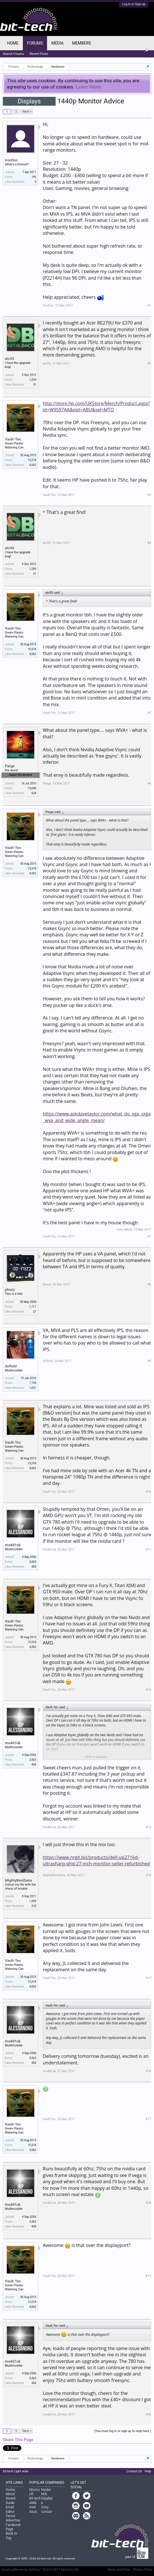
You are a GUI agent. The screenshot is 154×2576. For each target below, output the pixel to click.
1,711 (32, 1306)
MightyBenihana (18, 1880)
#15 (148, 1978)
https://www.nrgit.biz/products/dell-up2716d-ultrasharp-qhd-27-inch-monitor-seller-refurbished (96, 1860)
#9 (149, 1361)
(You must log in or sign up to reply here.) (122, 2431)
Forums (35, 43)
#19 (148, 2276)
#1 (149, 305)
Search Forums (13, 54)
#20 (148, 2414)
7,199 (32, 1383)
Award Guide (10, 2500)
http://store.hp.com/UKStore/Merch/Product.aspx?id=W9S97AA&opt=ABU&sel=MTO (96, 406)
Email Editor (10, 2509)
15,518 (32, 460)
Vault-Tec (13, 439)
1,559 (32, 1901)
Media (57, 43)
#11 (148, 1549)
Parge (10, 766)
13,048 (32, 788)
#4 (149, 543)
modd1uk (13, 1545)
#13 (148, 1827)
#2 (149, 363)
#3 (149, 495)
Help (148, 2471)
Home (13, 43)
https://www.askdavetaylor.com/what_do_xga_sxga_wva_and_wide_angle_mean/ (97, 1117)
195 (33, 177)
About (10, 2494)
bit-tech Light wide (16, 2471)
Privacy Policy (143, 2569)
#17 (148, 2119)
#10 (148, 1492)
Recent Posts (39, 54)
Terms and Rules (119, 2569)
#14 (148, 1875)
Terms (10, 2516)
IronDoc (11, 160)
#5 (149, 713)
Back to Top (11, 2535)
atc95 (9, 358)
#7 (149, 1236)
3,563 (32, 1561)
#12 (148, 1690)
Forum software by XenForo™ (40, 2569)
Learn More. (89, 87)
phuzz (10, 1289)
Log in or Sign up (133, 4)
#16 (148, 2071)
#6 (149, 783)
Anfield (11, 1366)
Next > (27, 111)
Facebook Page (13, 2527)
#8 (149, 1284)
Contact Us (134, 2471)
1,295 (32, 379)
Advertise (13, 2520)
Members (81, 43)
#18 (148, 2203)
